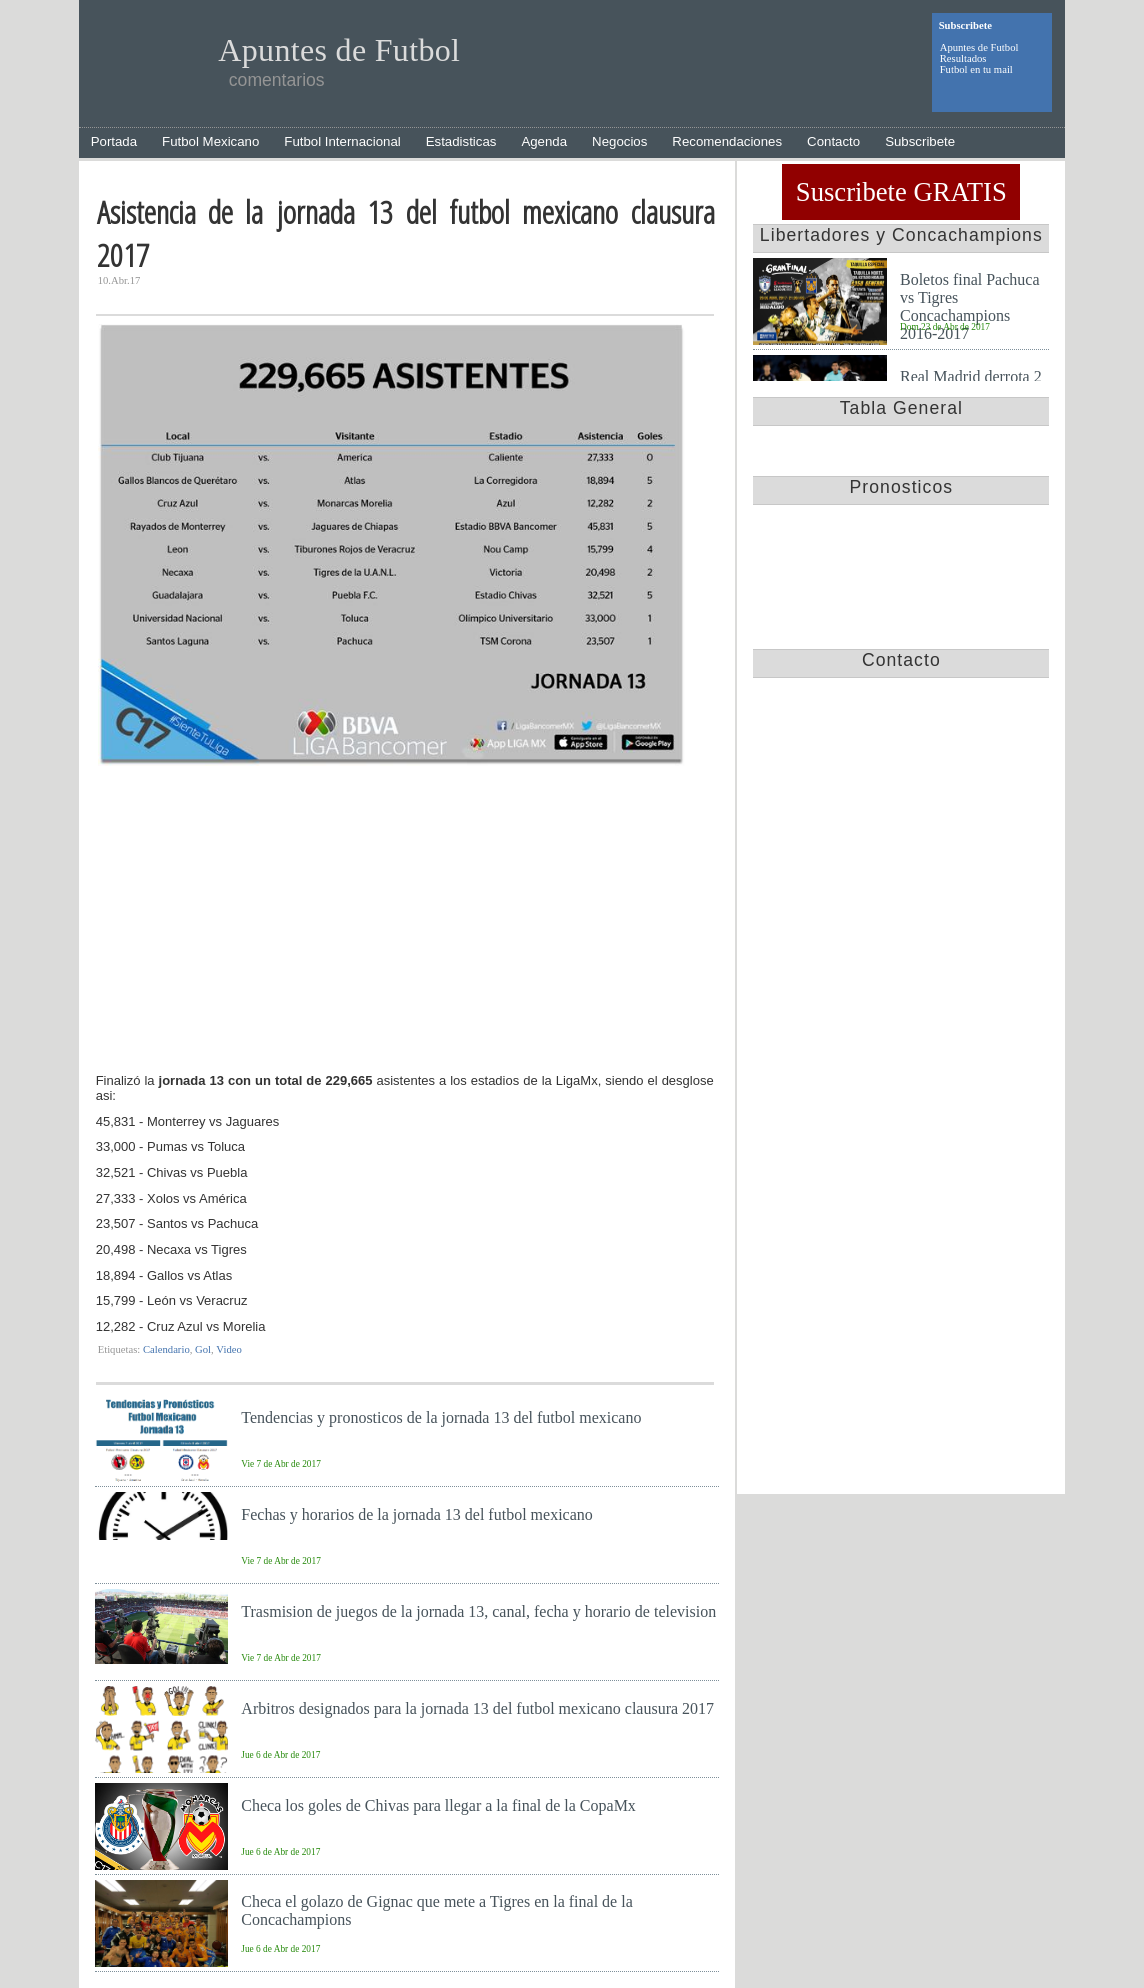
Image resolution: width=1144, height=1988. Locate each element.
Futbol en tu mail (976, 69)
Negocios (619, 141)
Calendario (166, 1349)
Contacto (833, 141)
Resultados (963, 58)
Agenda (544, 141)
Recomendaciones (727, 141)
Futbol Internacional (342, 141)
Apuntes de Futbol (979, 47)
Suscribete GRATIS (901, 192)
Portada (114, 141)
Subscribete (920, 141)
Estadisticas (461, 141)
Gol (203, 1349)
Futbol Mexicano (210, 141)
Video (228, 1349)
